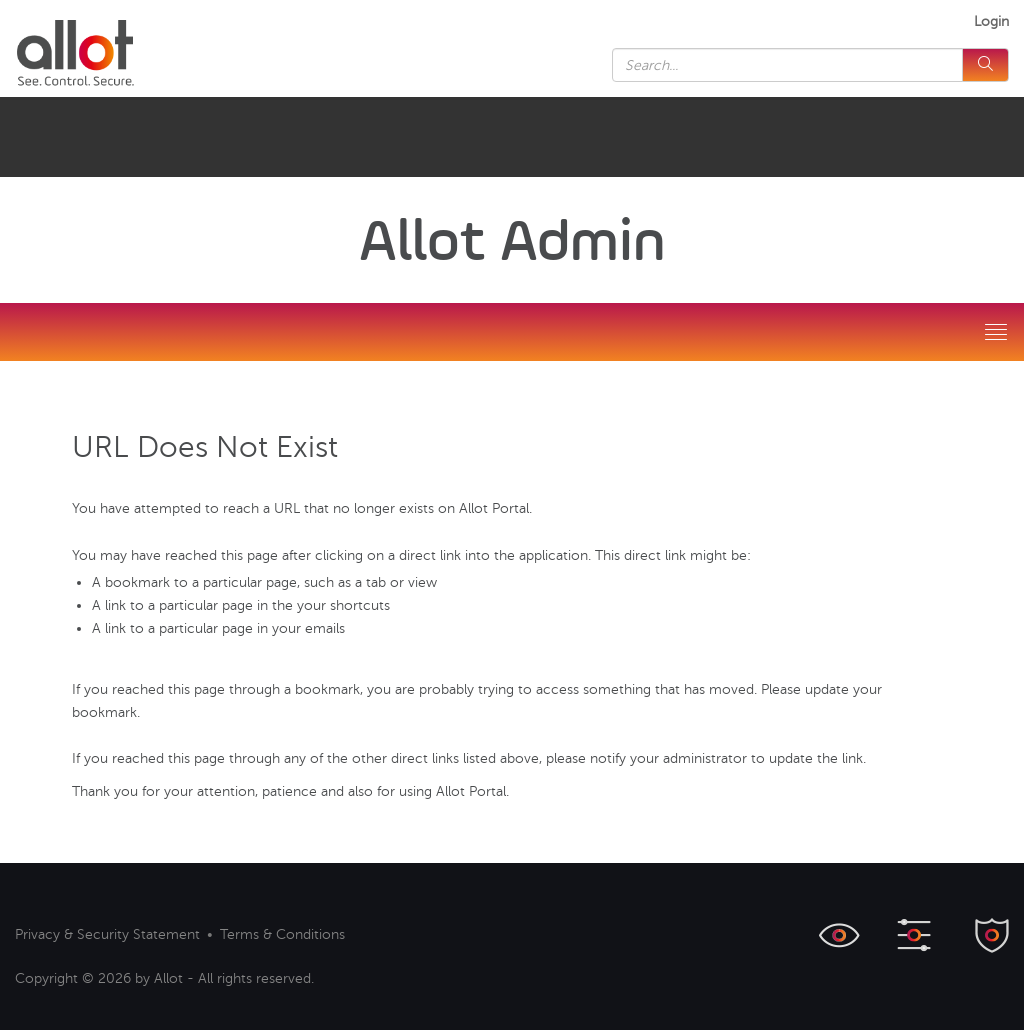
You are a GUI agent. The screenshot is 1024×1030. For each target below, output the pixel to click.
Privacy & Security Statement (107, 934)
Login (991, 21)
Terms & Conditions (282, 934)
